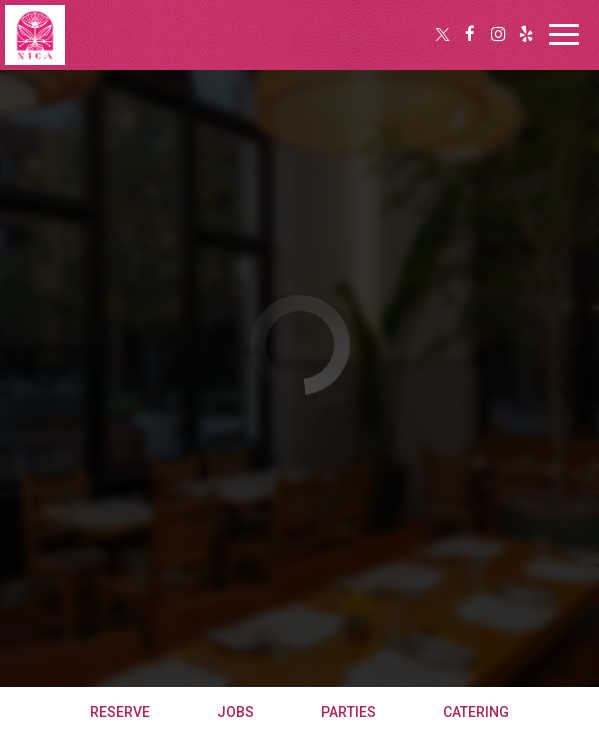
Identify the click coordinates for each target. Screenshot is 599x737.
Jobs (235, 712)
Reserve (120, 712)
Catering (476, 712)
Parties (348, 712)
